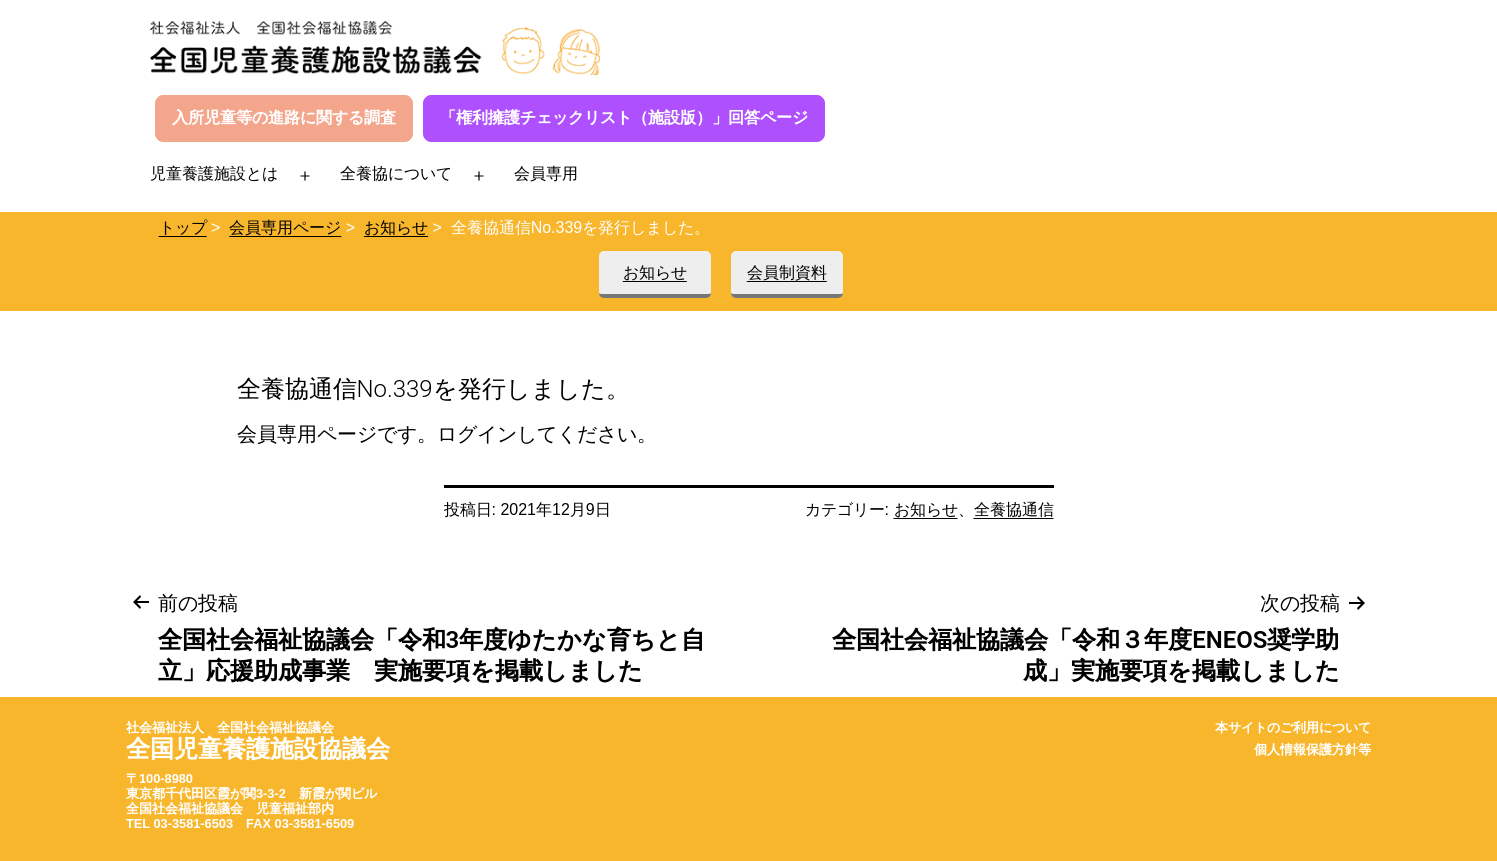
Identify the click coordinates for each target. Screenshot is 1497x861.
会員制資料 (787, 272)
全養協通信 (1014, 509)
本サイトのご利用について (1293, 727)
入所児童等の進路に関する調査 (284, 117)
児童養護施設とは (214, 173)
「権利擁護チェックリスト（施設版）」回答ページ (624, 117)
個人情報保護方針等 (1312, 749)
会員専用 (546, 173)
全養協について (396, 173)
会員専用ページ (285, 227)
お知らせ (396, 227)
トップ (183, 227)
